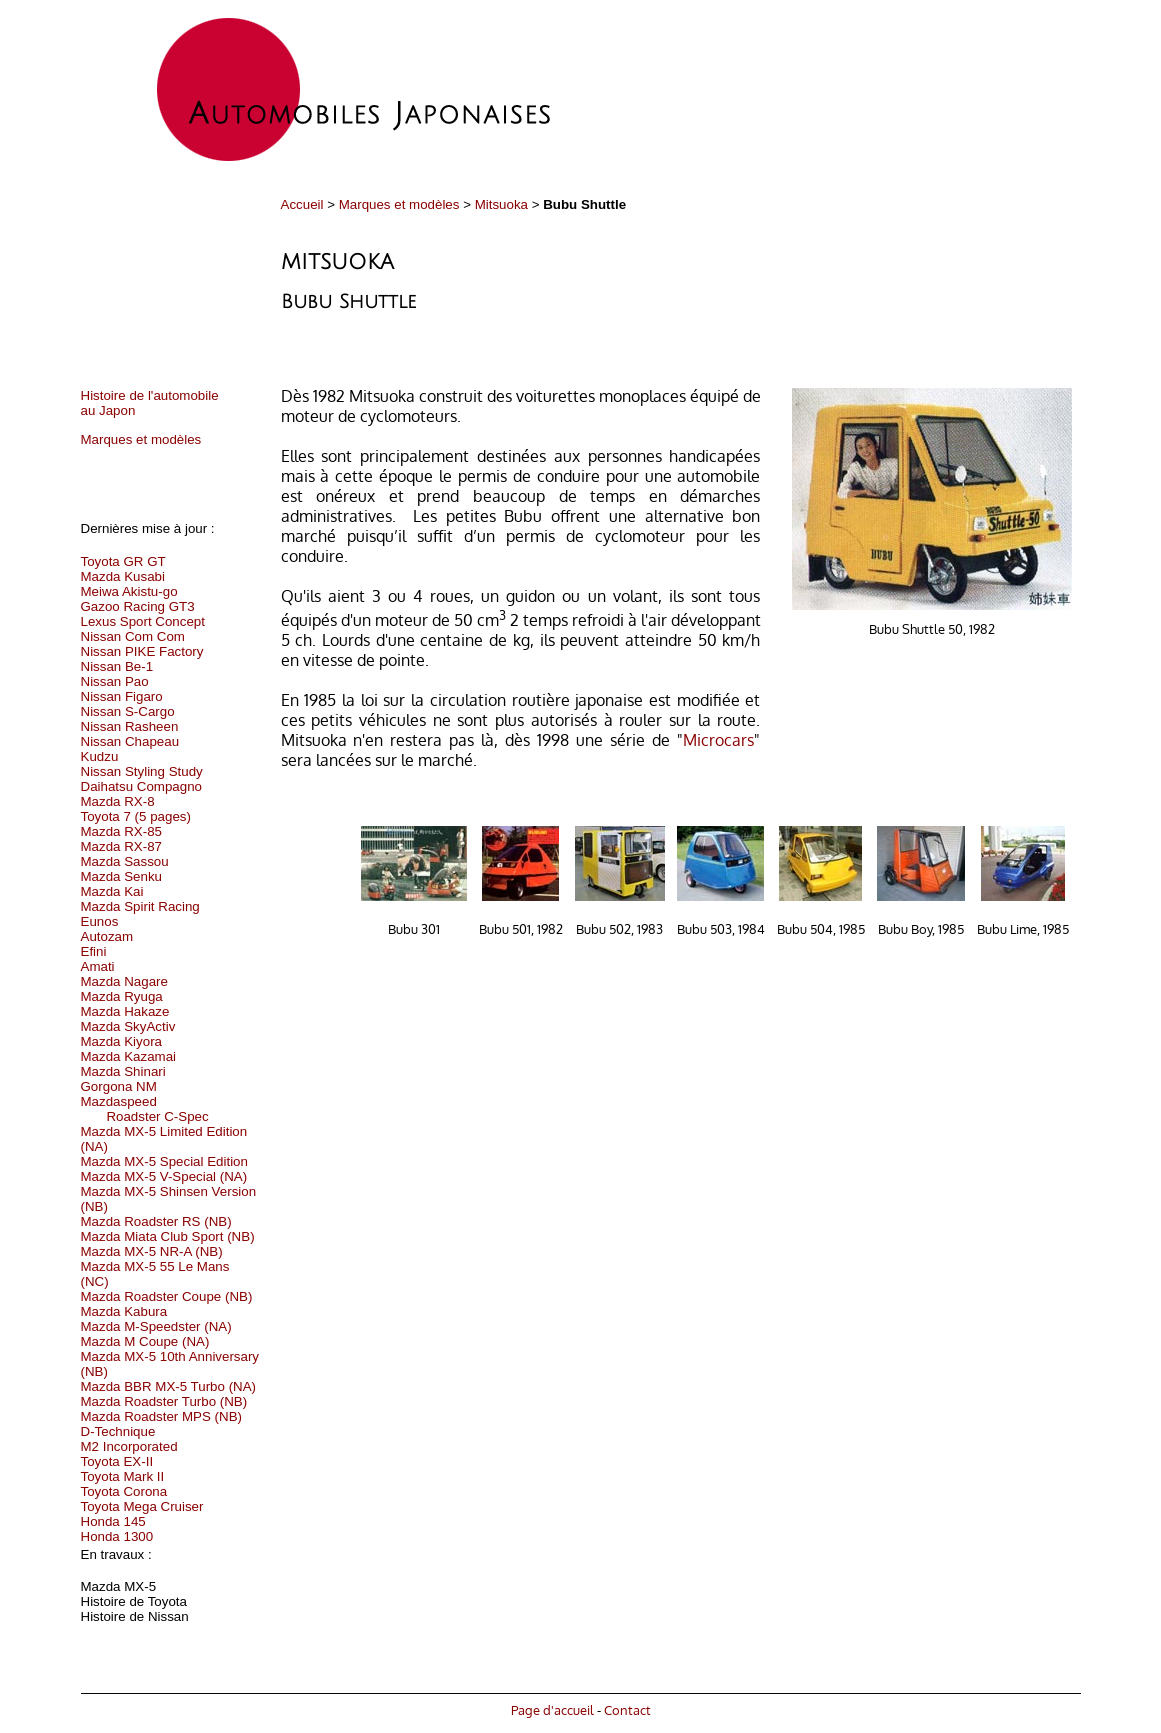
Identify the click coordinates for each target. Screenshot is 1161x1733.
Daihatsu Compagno (142, 786)
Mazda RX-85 (122, 831)
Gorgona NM (119, 1086)
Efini (94, 951)
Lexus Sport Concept (143, 621)
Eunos (100, 921)
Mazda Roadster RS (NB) (156, 1221)
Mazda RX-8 (118, 801)
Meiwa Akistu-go (129, 591)
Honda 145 (113, 1521)
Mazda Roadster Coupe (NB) (167, 1296)
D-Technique (118, 1431)
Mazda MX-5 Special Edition (164, 1161)
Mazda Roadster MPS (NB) (161, 1416)
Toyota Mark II (123, 1476)
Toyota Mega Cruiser (142, 1506)
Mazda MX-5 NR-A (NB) (152, 1251)
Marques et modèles (399, 204)
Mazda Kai (112, 891)
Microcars (718, 740)
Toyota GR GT (123, 561)
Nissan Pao (115, 681)
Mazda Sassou (125, 861)
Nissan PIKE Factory (142, 651)
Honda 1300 (117, 1536)
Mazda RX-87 (122, 846)
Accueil (302, 204)
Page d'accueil (552, 1709)
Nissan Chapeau (130, 741)
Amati (98, 966)
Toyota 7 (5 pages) (136, 816)
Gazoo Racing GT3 (138, 606)
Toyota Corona (124, 1491)
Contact (627, 1709)
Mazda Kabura (124, 1311)
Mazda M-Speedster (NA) (156, 1326)
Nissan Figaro (122, 696)
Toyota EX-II (117, 1461)
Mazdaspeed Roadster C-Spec (145, 1109)
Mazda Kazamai (129, 1056)
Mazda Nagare (124, 981)
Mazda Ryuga (122, 996)
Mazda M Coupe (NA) (145, 1341)
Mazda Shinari (123, 1071)
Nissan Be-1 (117, 666)
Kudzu (100, 756)
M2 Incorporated (129, 1446)
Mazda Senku (122, 876)
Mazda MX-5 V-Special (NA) (164, 1176)
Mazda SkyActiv (128, 1026)
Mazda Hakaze (125, 1011)
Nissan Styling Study (142, 771)
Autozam (107, 936)
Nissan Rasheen (130, 726)
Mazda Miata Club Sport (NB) (168, 1236)
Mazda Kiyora (122, 1041)
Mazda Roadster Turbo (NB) (164, 1401)
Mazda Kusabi (123, 576)
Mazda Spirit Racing (140, 906)
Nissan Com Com (133, 636)
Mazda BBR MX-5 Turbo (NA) (169, 1386)
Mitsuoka (501, 204)
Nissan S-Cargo (128, 711)
